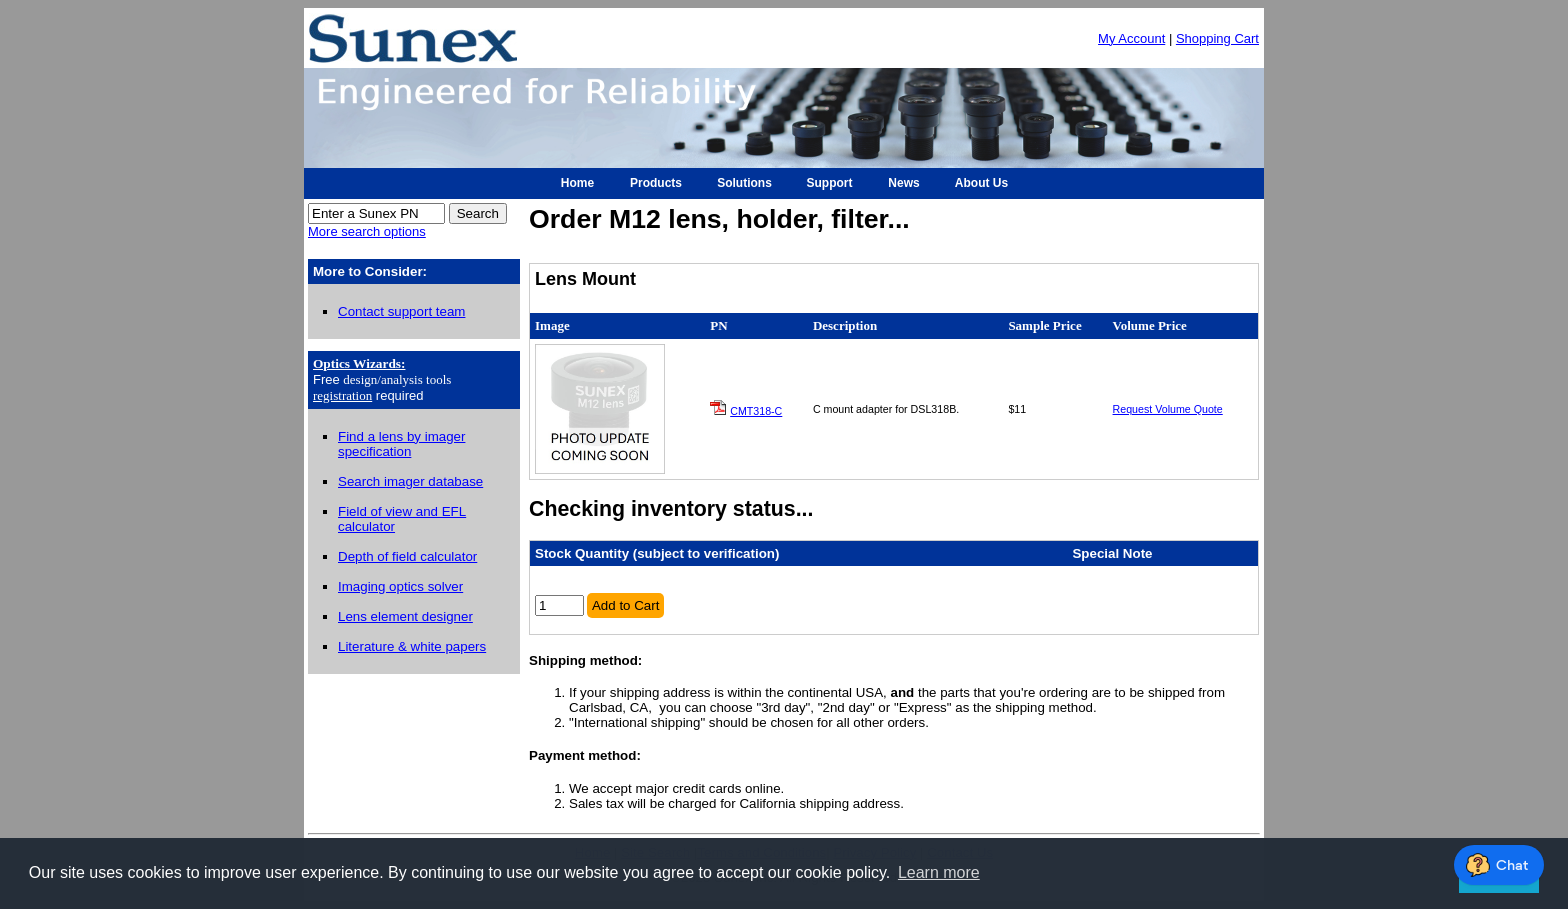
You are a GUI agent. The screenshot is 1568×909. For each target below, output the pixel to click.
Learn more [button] (939, 872)
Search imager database (410, 481)
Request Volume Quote (1168, 409)
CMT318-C (756, 411)
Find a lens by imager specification (401, 444)
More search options (367, 231)
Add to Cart (625, 605)
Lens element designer (405, 616)
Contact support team (401, 311)
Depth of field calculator (407, 556)
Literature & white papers (412, 646)
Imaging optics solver (400, 586)
